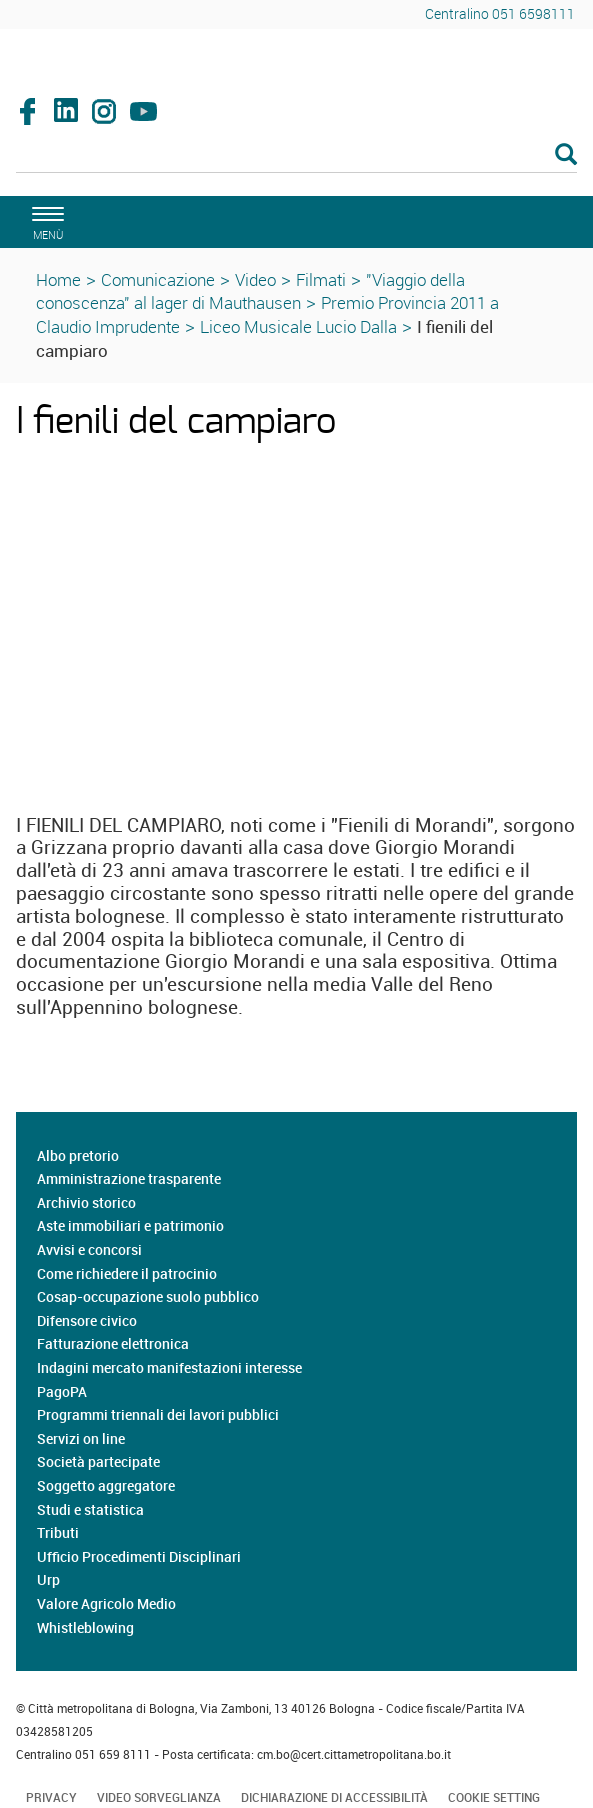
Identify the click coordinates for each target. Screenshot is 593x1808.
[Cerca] (296, 156)
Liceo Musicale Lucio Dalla (298, 326)
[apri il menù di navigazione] (45, 220)
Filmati (321, 279)
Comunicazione (158, 279)
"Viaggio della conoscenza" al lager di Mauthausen (250, 291)
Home (58, 279)
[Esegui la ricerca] (566, 155)
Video (255, 279)
